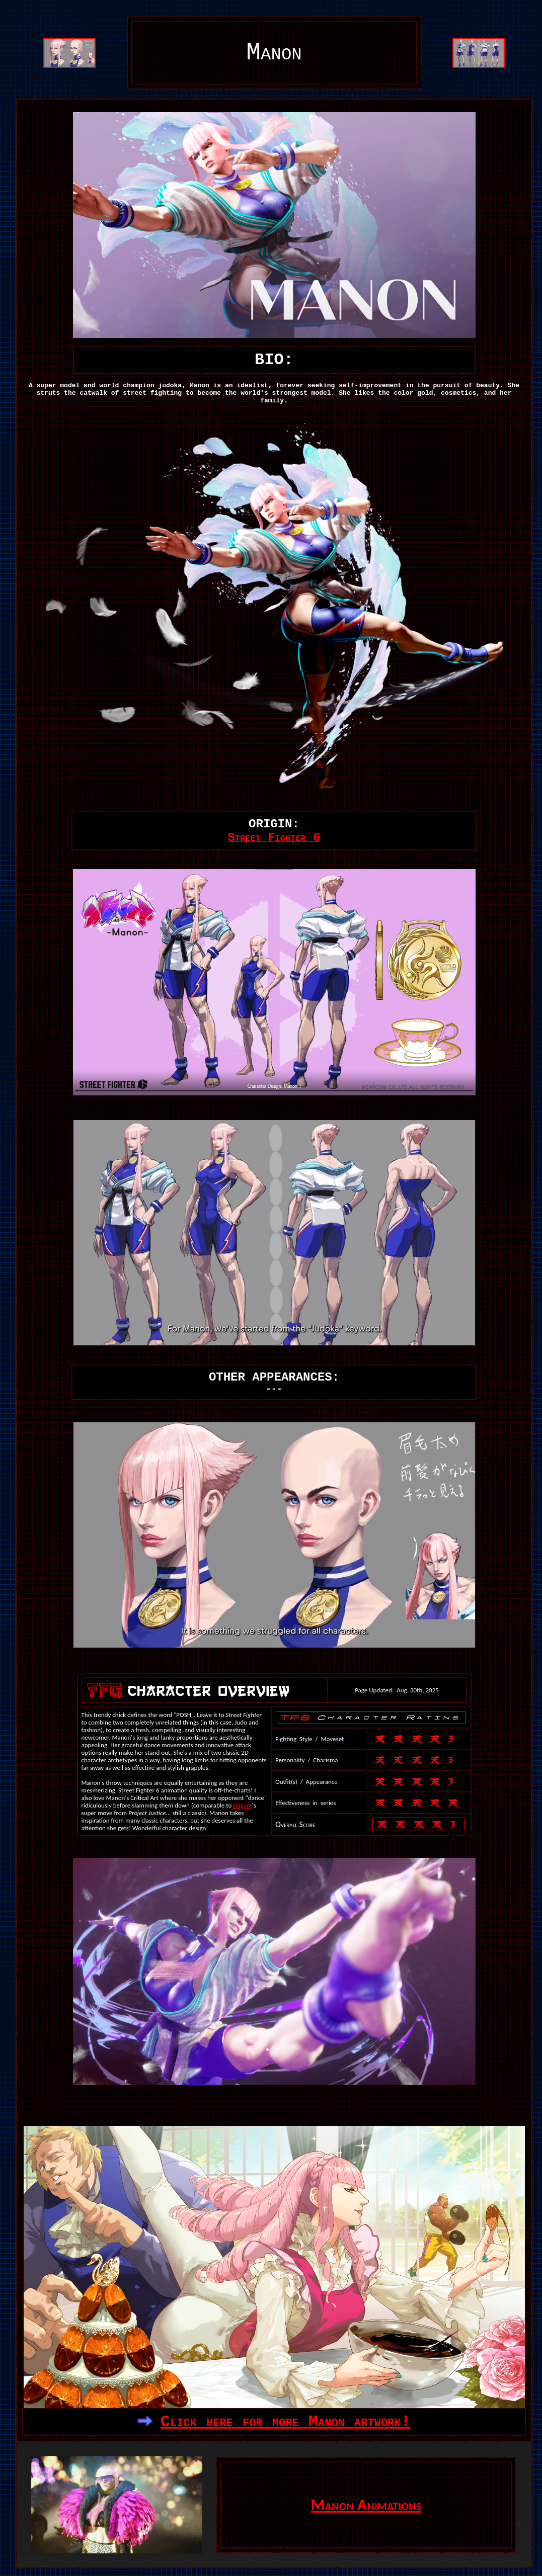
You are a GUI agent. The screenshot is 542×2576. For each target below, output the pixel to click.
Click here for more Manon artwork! (286, 2422)
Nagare (242, 1805)
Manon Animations (366, 2505)
